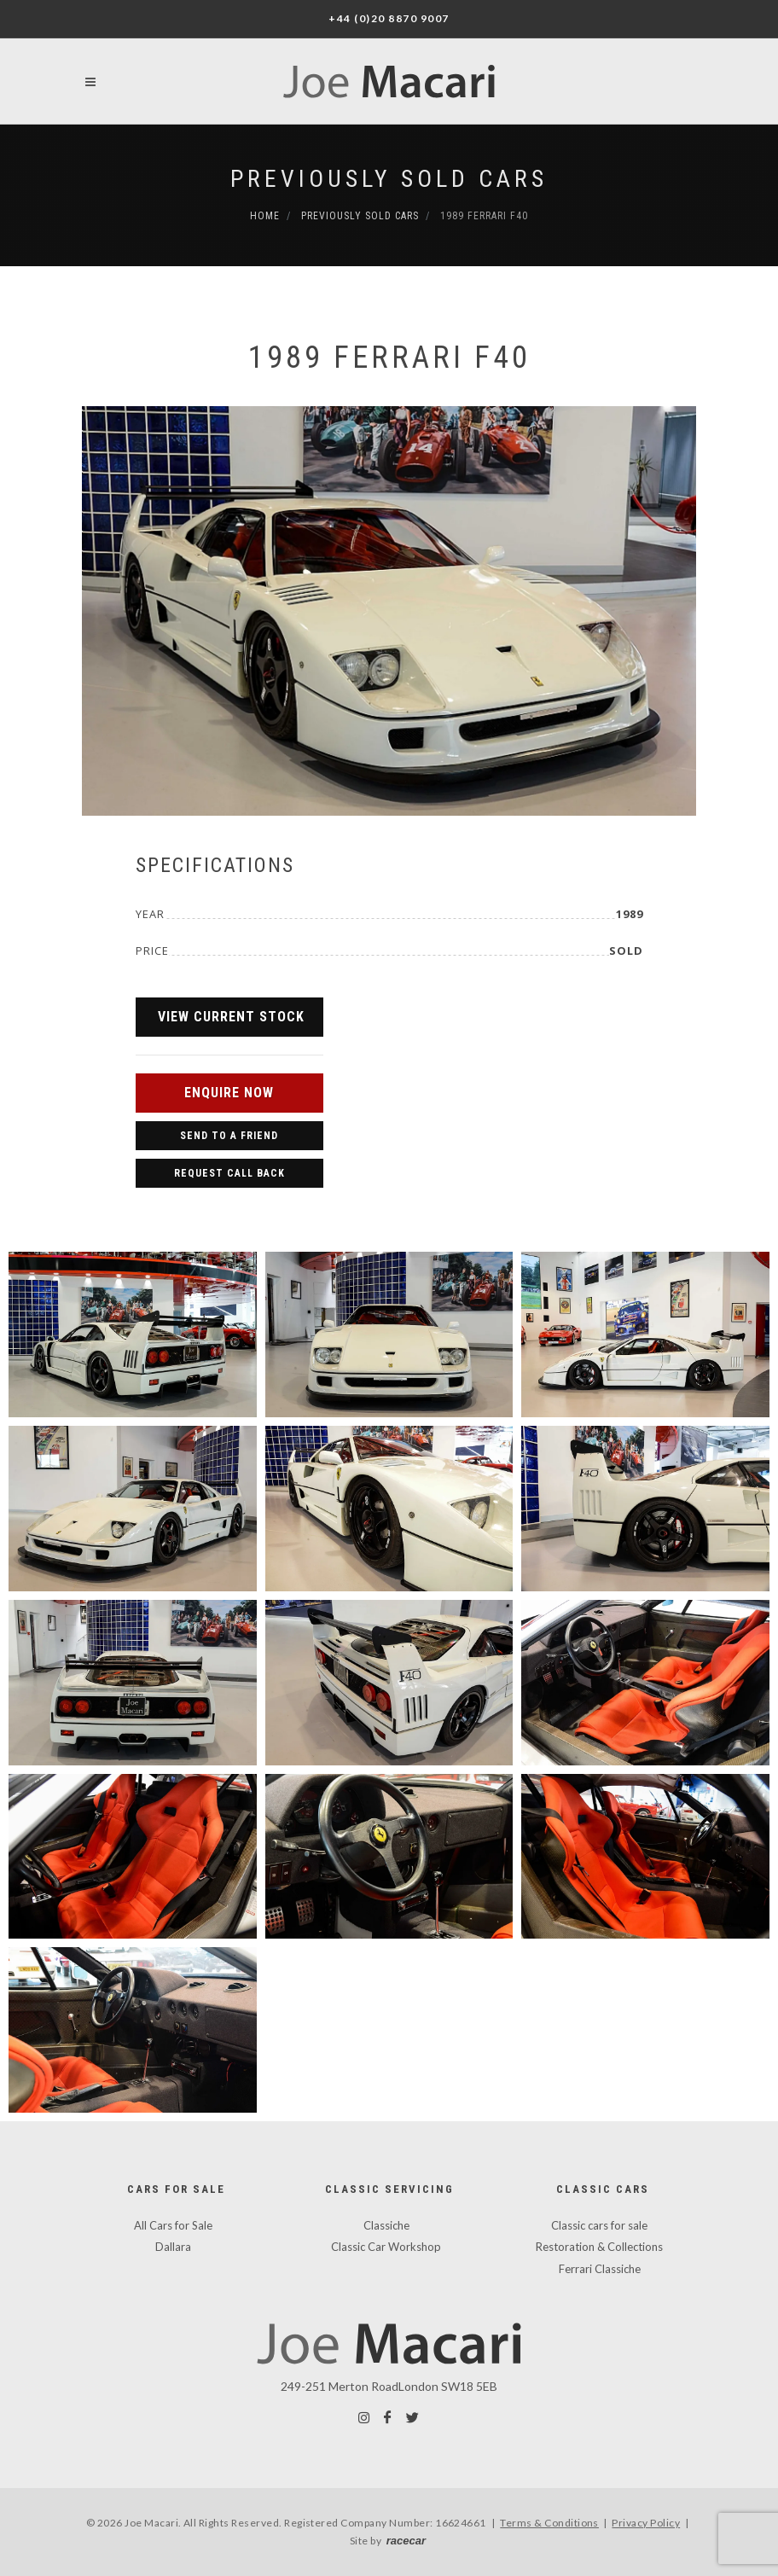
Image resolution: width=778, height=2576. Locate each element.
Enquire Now (229, 1092)
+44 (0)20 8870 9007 (389, 18)
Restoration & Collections (599, 2246)
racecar (406, 2540)
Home (265, 216)
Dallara (173, 2246)
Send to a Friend (229, 1136)
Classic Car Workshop (386, 2246)
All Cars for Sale (173, 2225)
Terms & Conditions (549, 2522)
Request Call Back (229, 1173)
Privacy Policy (646, 2522)
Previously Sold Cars (389, 179)
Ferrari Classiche (600, 2269)
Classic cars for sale (599, 2225)
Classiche (386, 2225)
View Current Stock (231, 1017)
